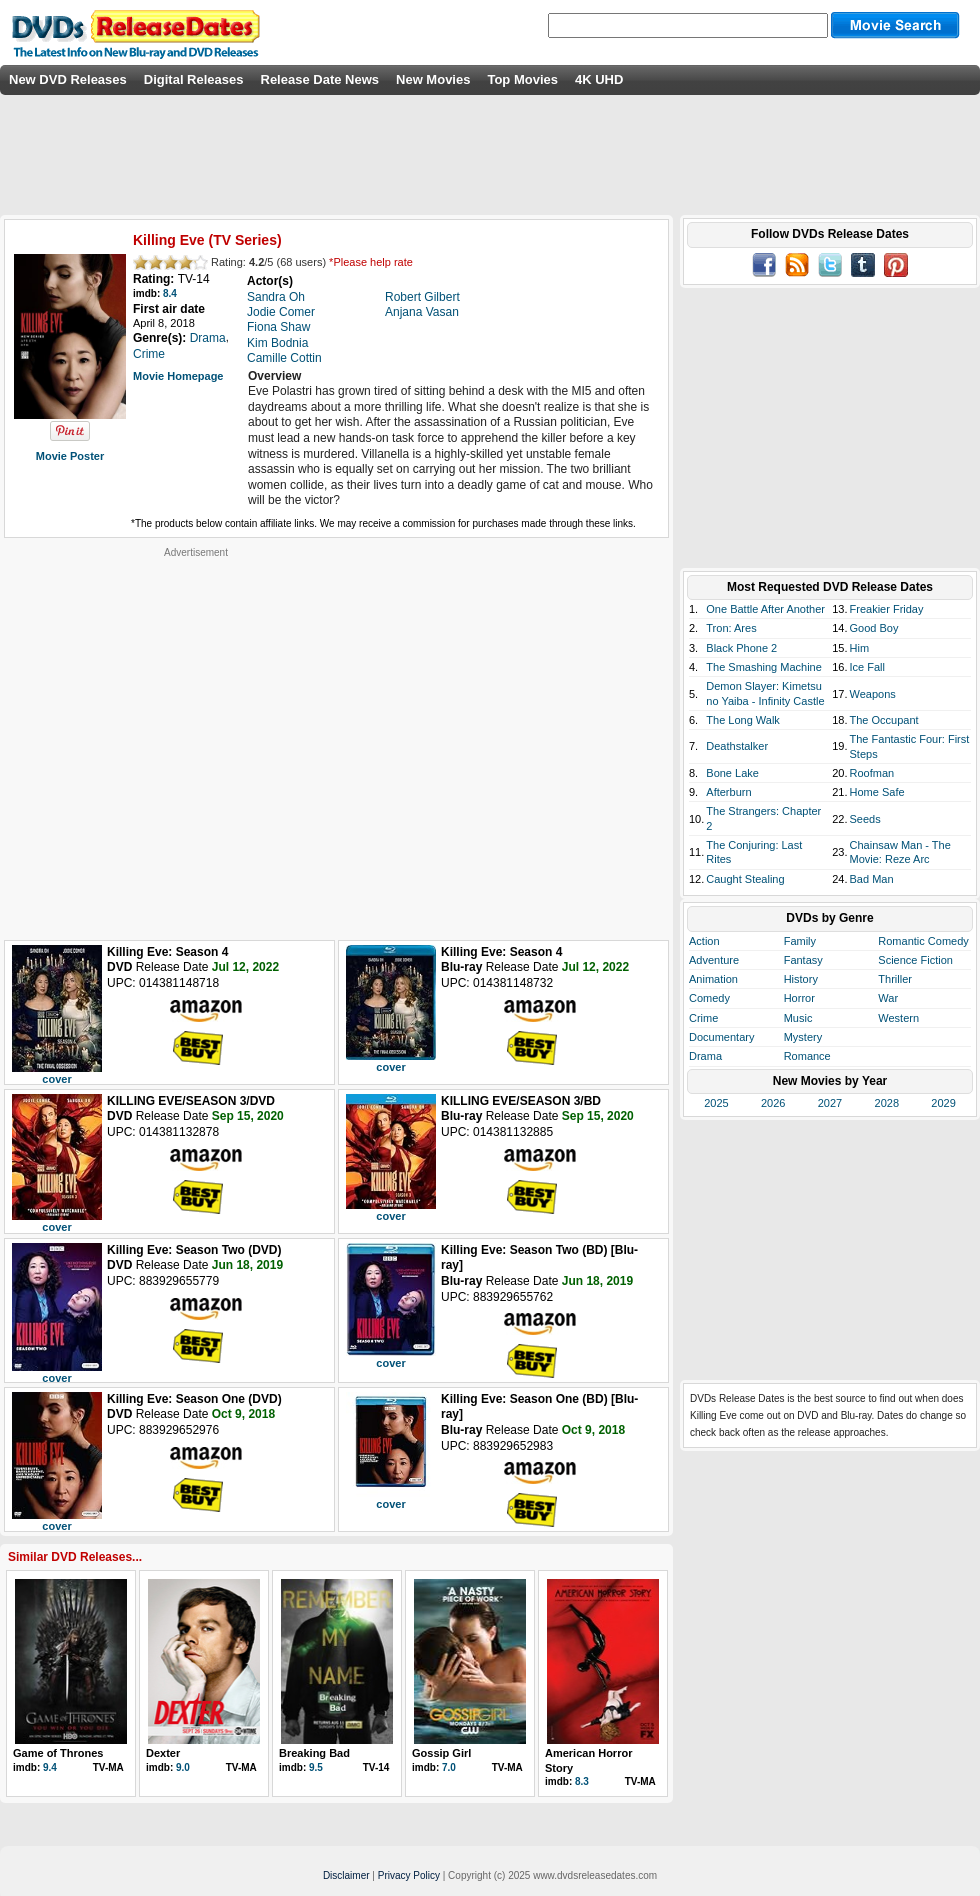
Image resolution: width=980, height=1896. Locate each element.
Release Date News (320, 79)
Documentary (721, 1037)
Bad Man (872, 879)
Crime (703, 1018)
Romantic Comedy (923, 941)
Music (798, 1018)
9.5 (316, 1767)
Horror (799, 998)
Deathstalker (737, 746)
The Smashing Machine (764, 667)
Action (704, 941)
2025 (716, 1103)
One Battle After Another (765, 609)
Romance (807, 1056)
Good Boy (874, 628)
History (801, 979)
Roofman (872, 773)
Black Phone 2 (741, 648)
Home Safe (877, 792)
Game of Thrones (58, 1753)
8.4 (170, 293)
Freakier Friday (887, 609)
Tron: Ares (731, 628)
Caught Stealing (745, 879)
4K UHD (599, 79)
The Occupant (884, 720)
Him (860, 648)
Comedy (709, 998)
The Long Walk (743, 720)
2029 (943, 1103)
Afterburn (728, 792)
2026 (773, 1103)
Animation (713, 979)
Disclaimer (346, 1875)
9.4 (50, 1767)
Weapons (873, 694)
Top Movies (522, 79)
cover (56, 1079)
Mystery (803, 1037)
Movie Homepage (178, 376)
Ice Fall (867, 667)
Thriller (895, 979)
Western (898, 1018)
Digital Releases (194, 79)
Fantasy (803, 960)
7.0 (449, 1767)
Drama (705, 1056)
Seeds (865, 819)
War (888, 998)
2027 (830, 1103)
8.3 (582, 1781)
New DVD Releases (68, 79)
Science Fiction (915, 960)
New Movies (433, 79)
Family (800, 941)
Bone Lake (732, 773)
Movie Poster (70, 456)
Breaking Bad (314, 1753)
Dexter (163, 1753)
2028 (887, 1103)
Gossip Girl (441, 1753)
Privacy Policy (409, 1875)
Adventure (714, 960)
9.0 (183, 1767)
